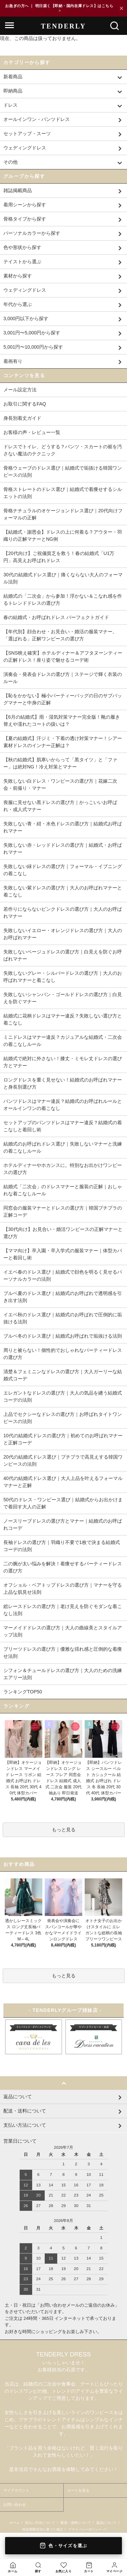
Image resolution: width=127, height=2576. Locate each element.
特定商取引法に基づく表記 (42, 2529)
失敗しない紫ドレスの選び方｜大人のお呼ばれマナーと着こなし (62, 891)
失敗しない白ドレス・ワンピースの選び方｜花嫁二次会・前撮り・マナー (60, 784)
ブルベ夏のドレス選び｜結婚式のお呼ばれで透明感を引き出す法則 (62, 1297)
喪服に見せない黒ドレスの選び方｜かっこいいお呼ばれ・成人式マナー (60, 806)
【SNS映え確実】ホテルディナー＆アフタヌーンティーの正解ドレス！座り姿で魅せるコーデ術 (62, 656)
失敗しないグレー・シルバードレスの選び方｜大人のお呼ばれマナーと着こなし (62, 976)
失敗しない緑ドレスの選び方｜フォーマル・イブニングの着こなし (62, 870)
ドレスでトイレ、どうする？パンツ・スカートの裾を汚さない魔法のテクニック (62, 450)
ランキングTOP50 (22, 1691)
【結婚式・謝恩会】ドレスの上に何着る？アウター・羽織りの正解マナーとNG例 (62, 535)
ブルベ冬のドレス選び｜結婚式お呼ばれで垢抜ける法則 (62, 1336)
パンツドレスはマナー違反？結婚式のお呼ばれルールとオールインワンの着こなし (62, 1104)
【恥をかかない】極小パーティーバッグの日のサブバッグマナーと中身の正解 (62, 699)
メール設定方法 (20, 389)
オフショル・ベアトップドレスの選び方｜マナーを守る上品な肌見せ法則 (62, 1588)
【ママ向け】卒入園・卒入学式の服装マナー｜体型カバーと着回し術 (62, 1254)
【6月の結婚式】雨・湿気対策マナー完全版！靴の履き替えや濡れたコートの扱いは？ (61, 720)
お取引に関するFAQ (24, 404)
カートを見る (78, 2490)
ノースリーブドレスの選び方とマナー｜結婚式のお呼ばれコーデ (62, 1524)
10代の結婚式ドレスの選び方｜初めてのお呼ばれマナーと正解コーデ (63, 1439)
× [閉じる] (121, 8)
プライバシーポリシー (85, 2529)
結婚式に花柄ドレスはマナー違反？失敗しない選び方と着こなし (62, 1019)
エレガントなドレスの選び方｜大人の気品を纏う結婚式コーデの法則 (62, 1396)
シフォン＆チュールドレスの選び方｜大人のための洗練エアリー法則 (62, 1674)
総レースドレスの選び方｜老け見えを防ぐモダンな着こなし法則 (62, 1610)
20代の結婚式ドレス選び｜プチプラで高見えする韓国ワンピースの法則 (63, 1460)
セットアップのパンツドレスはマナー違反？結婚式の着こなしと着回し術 (62, 1126)
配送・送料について (76, 2523)
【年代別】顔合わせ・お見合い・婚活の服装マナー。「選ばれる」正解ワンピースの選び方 (60, 635)
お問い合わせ (14, 2504)
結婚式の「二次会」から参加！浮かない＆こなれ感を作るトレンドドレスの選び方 (62, 599)
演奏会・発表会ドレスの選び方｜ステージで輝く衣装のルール (62, 678)
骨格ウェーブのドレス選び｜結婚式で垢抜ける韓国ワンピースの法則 (62, 471)
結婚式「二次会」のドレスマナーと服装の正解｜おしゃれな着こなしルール (62, 1190)
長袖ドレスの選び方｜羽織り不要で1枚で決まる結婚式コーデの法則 (61, 1546)
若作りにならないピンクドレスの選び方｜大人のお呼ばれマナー (62, 912)
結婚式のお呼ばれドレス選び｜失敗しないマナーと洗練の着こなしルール (62, 1147)
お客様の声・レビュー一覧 (31, 432)
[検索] (114, 25)
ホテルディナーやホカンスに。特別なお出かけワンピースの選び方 (62, 1168)
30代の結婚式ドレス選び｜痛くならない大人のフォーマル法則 (63, 578)
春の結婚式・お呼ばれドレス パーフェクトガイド (56, 617)
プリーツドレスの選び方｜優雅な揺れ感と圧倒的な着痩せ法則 (62, 1652)
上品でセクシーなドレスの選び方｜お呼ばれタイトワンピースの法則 (62, 1417)
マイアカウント (16, 2490)
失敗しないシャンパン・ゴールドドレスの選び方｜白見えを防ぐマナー (62, 998)
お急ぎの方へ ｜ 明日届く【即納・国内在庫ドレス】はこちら (59, 8)
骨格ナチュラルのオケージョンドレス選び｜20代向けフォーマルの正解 (63, 514)
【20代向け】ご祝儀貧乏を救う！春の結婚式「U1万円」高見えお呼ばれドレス (58, 557)
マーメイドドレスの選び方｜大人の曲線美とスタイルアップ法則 (62, 1631)
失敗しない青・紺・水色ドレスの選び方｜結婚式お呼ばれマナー (62, 827)
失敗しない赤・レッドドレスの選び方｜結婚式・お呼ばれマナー (62, 848)
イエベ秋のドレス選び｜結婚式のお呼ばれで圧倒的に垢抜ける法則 (62, 1318)
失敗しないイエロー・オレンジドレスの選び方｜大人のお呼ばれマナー (62, 934)
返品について (106, 2523)
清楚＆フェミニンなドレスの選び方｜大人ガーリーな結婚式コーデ (62, 1375)
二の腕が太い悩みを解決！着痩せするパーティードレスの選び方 (62, 1567)
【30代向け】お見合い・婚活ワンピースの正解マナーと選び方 (63, 1233)
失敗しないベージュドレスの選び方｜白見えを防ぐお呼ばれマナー (62, 955)
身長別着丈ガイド (22, 418)
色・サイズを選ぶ (63, 2545)
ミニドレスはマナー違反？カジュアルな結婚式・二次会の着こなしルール (62, 1040)
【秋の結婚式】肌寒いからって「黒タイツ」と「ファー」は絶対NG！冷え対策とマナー (60, 763)
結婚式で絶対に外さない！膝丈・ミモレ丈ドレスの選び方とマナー (62, 1062)
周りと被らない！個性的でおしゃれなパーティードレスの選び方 (62, 1353)
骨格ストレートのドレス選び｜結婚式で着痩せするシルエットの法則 (62, 493)
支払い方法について (40, 2523)
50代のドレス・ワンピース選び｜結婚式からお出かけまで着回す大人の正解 (63, 1503)
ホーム (14, 2523)
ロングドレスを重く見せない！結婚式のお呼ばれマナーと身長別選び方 (62, 1083)
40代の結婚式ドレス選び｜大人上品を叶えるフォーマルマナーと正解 (63, 1482)
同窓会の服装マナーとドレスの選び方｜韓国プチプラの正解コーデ (62, 1211)
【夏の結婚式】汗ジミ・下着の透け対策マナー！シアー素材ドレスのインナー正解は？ (62, 742)
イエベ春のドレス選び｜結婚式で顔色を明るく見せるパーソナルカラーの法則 (62, 1275)
